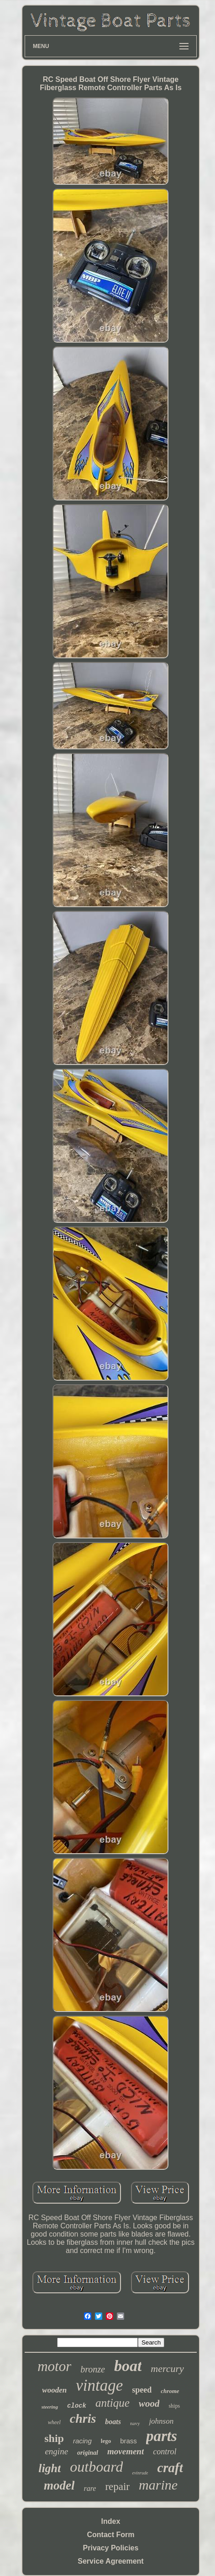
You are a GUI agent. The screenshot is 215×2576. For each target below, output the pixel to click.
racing (82, 2441)
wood (149, 2403)
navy (135, 2423)
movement (125, 2451)
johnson (161, 2421)
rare (90, 2488)
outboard (96, 2466)
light (49, 2468)
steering (50, 2406)
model (59, 2485)
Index (111, 2521)
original (87, 2452)
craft (170, 2467)
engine (56, 2451)
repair (117, 2486)
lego (106, 2440)
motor (54, 2366)
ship (54, 2438)
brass (128, 2441)
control (164, 2451)
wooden (54, 2390)
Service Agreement (110, 2561)
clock (76, 2405)
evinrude (140, 2472)
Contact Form (110, 2534)
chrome (170, 2391)
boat (128, 2365)
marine (158, 2484)
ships (174, 2406)
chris (83, 2418)
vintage (99, 2385)
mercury (167, 2368)
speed (142, 2389)
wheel (54, 2422)
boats (113, 2421)
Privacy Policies (111, 2548)
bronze (92, 2369)
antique (112, 2403)
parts (161, 2436)
